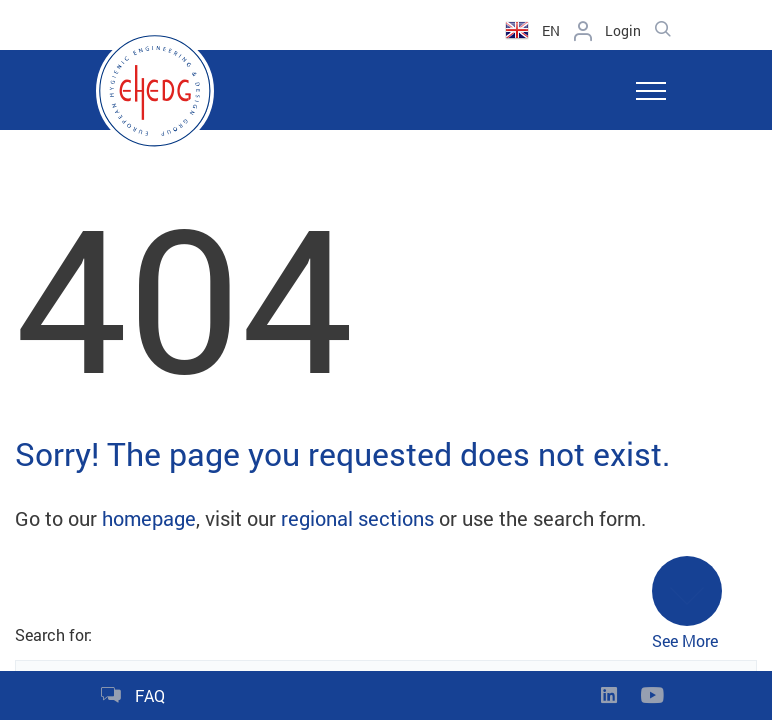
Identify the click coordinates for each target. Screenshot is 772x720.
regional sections (357, 518)
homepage (149, 518)
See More (687, 603)
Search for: (53, 634)
